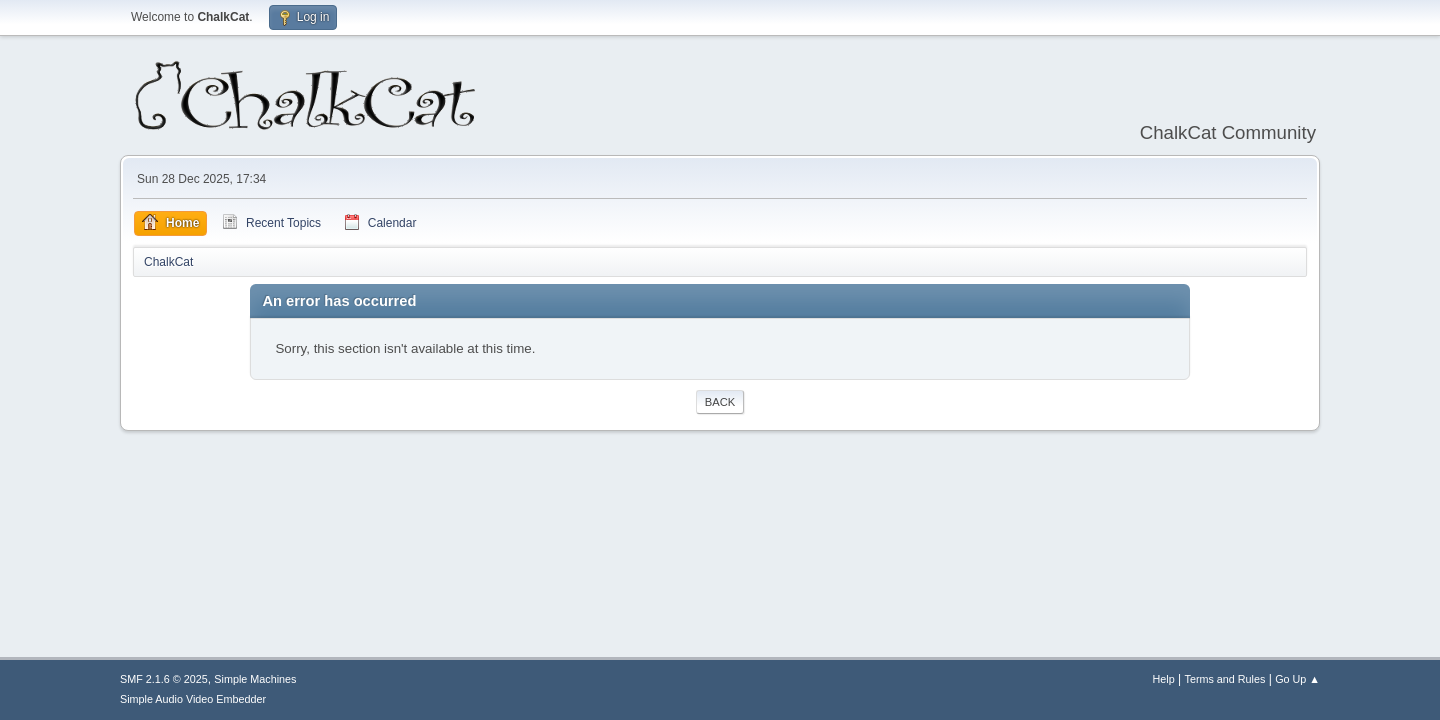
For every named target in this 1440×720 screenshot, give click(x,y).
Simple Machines (255, 679)
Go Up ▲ (1297, 679)
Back (720, 402)
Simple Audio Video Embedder (193, 699)
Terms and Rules (1225, 679)
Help (1164, 679)
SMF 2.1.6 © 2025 (164, 679)
